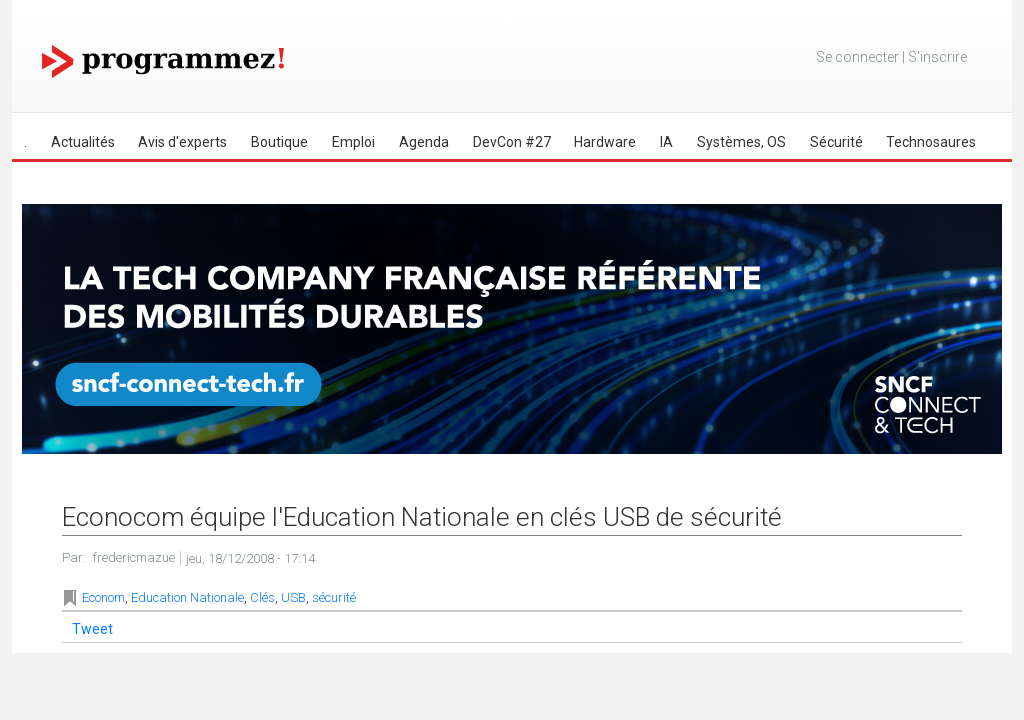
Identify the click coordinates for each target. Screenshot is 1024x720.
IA (666, 142)
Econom (103, 597)
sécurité (334, 597)
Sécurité (836, 142)
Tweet (92, 629)
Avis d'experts (182, 142)
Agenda (424, 142)
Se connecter (857, 57)
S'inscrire (937, 57)
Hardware (605, 142)
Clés (262, 597)
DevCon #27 (512, 142)
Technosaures (931, 142)
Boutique (279, 142)
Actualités (83, 142)
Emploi (353, 142)
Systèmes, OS (741, 142)
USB (293, 597)
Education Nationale (187, 597)
